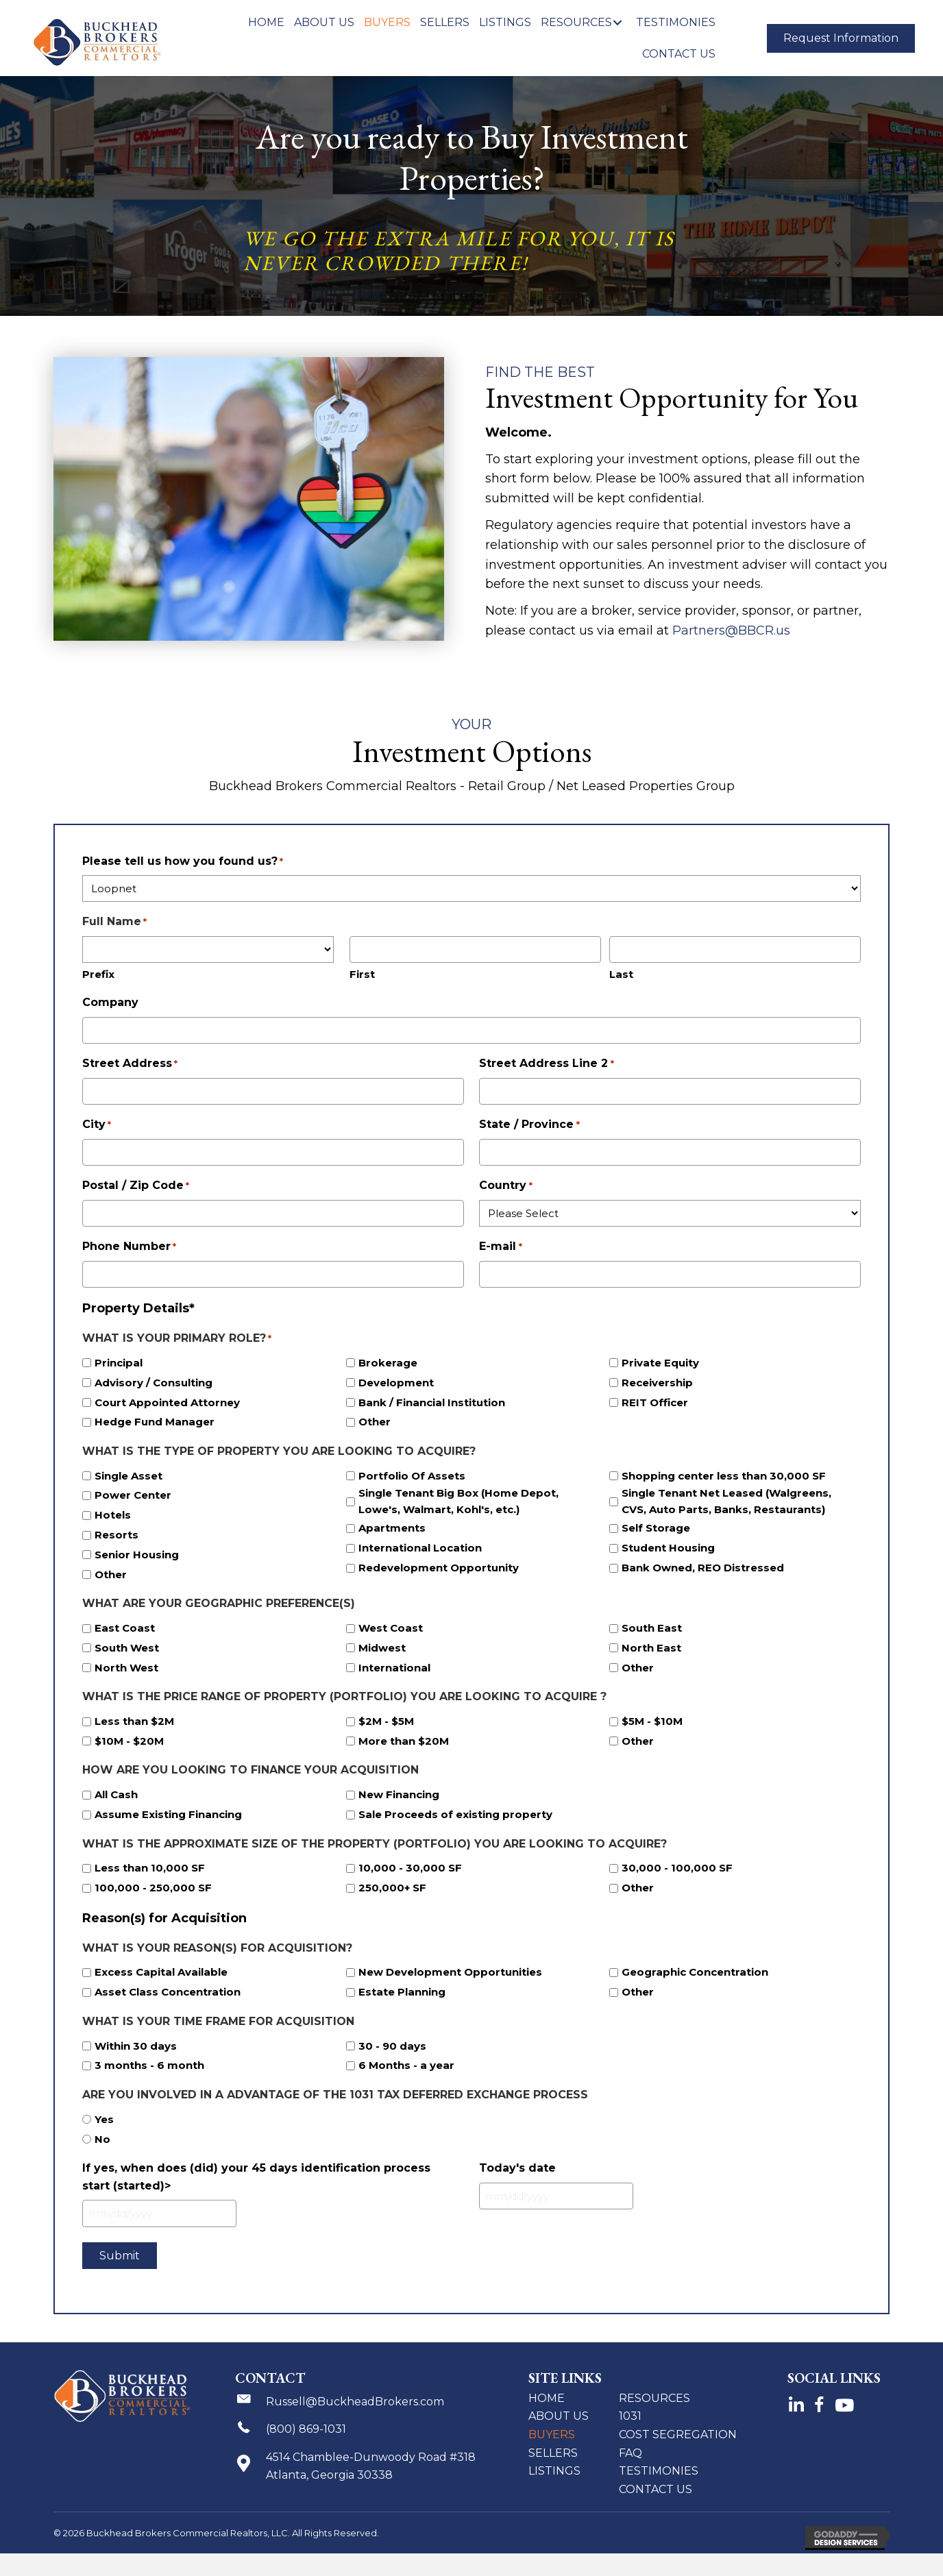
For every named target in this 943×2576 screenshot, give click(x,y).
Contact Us (655, 2489)
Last (621, 974)
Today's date (517, 2167)
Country (505, 1186)
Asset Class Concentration (168, 1991)
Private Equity (660, 1362)
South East (652, 1627)
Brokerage (387, 1362)
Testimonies (658, 2470)
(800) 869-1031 (306, 2429)
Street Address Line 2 (546, 1064)
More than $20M (403, 1740)
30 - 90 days (392, 2045)
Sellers (553, 2453)
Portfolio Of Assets (411, 1475)
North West (126, 1667)
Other (374, 1421)
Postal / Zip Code (135, 1186)
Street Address (129, 1064)
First (362, 974)
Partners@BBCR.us (733, 630)
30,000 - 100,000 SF (677, 1867)
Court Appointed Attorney (167, 1402)
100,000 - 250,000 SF (153, 1887)
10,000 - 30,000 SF (410, 1867)
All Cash (116, 1794)
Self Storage (656, 1527)
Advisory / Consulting (153, 1382)
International (394, 1667)
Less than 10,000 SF (150, 1867)
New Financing (398, 1794)
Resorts (116, 1534)
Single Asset (128, 1475)
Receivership (657, 1382)
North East (651, 1647)
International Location (420, 1547)
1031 (630, 2415)
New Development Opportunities (450, 1971)
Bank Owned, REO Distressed (703, 1567)
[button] (617, 22)
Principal (119, 1362)
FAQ (630, 2453)
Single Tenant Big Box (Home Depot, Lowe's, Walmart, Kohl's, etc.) (458, 1501)
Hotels (113, 1514)
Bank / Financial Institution (431, 1402)
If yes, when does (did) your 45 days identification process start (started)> (256, 2176)
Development (396, 1382)
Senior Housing (137, 1554)
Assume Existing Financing (168, 1814)
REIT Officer (655, 1402)
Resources (654, 2398)
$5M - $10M (652, 1721)
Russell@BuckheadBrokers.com (355, 2401)
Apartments (392, 1527)
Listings (554, 2470)
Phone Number (129, 1247)
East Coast (125, 1627)
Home (546, 2398)
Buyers (551, 2434)
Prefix (98, 974)
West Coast (390, 1627)
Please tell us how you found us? (182, 862)
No (102, 2139)
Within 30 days (136, 2045)
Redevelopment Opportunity (438, 1567)
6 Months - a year (406, 2065)
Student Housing (668, 1547)
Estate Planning (401, 1991)
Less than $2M (134, 1721)
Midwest (382, 1647)
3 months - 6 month (149, 2065)
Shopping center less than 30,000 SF (724, 1475)
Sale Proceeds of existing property (455, 1814)
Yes (104, 2119)
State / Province (529, 1125)
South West (127, 1647)
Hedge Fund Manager (155, 1421)
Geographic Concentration (695, 1971)
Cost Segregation (678, 2434)
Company (110, 1002)
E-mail (500, 1247)
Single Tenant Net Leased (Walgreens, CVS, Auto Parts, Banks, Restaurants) (726, 1501)
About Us (558, 2415)
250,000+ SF (392, 1887)
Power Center (133, 1494)
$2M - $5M (386, 1721)
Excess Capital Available (161, 1971)
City (96, 1125)
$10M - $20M (129, 1740)
